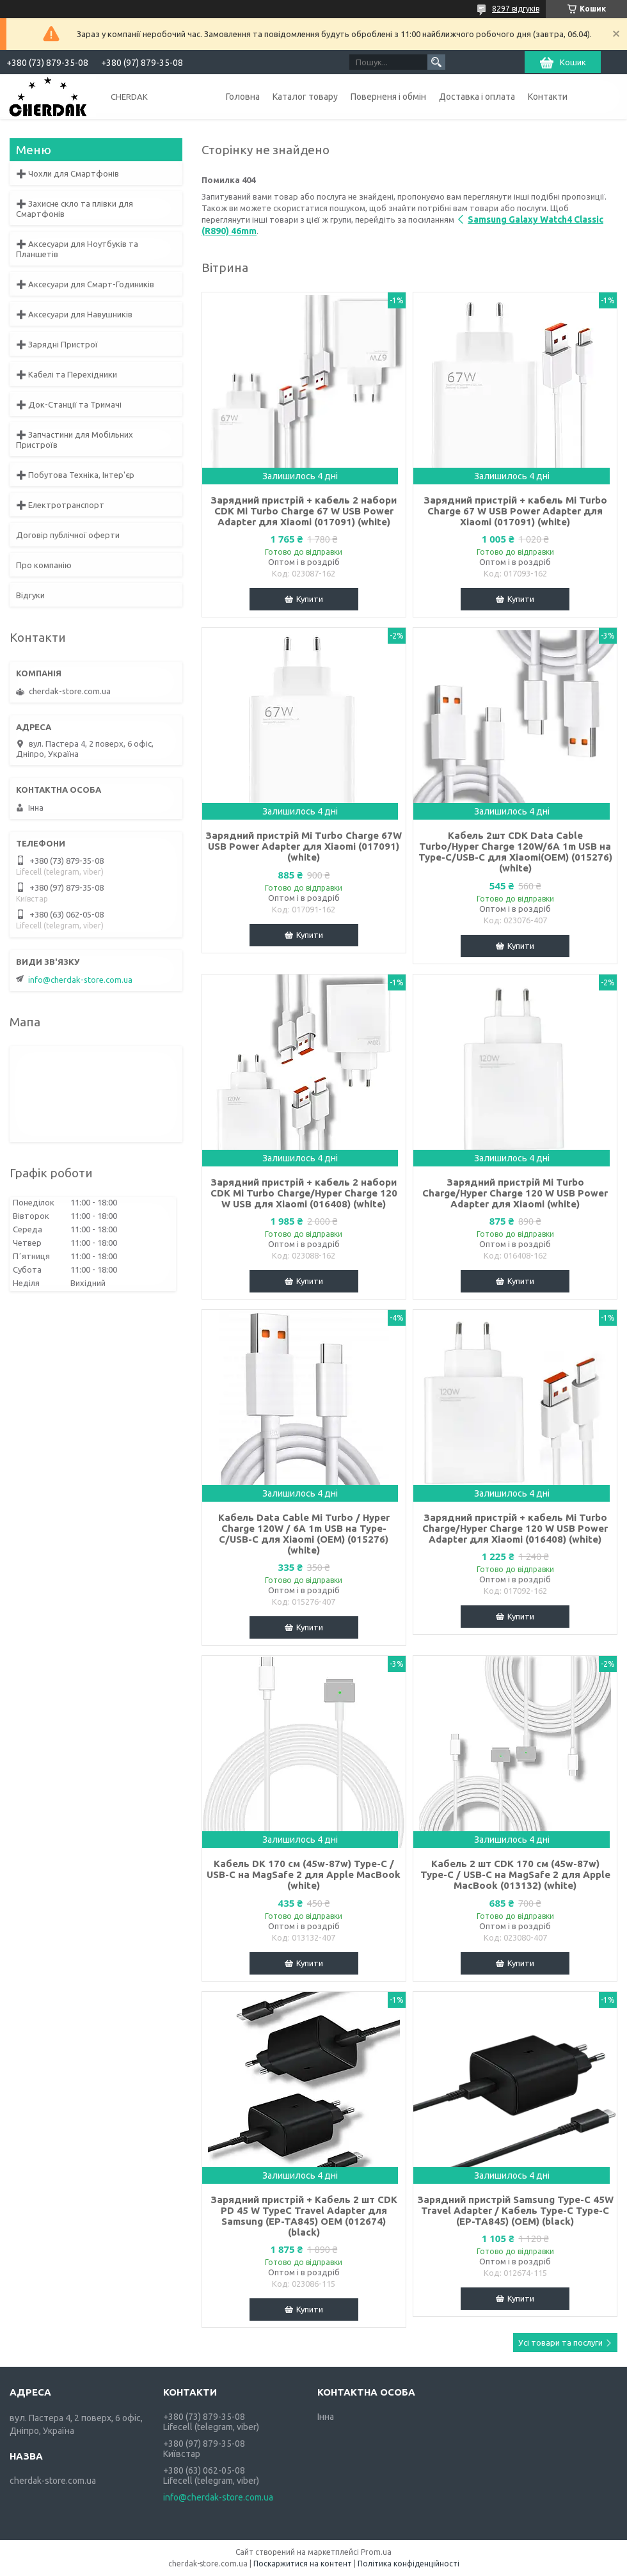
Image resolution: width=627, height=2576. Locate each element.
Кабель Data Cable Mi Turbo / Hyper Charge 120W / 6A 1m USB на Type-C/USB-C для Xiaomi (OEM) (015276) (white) (304, 1533)
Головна (243, 96)
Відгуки (30, 595)
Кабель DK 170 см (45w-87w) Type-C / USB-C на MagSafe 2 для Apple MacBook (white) (304, 1874)
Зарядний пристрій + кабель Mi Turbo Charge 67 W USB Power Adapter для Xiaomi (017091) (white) (515, 511)
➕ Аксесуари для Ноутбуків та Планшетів (77, 248)
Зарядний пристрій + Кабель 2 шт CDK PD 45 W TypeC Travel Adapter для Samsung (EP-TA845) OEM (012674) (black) (303, 2216)
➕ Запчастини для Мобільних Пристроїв (74, 439)
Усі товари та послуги (560, 2342)
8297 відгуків (515, 8)
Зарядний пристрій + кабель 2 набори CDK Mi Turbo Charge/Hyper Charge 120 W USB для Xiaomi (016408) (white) (303, 1193)
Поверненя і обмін (388, 96)
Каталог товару (305, 96)
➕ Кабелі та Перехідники (66, 374)
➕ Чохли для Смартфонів (67, 173)
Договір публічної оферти (68, 534)
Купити (309, 598)
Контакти (547, 96)
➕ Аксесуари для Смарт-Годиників (85, 284)
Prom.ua (376, 2552)
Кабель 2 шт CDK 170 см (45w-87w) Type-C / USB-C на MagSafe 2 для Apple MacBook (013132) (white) (515, 1874)
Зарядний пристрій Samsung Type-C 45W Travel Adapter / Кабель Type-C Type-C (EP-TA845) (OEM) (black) (515, 2210)
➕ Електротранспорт (60, 504)
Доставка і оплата (477, 96)
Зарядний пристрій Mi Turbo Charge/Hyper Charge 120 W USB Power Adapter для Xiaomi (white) (515, 1193)
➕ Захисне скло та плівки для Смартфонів (74, 208)
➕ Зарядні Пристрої (57, 344)
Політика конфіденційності (408, 2563)
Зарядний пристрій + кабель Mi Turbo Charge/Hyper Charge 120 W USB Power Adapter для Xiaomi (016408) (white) (515, 1528)
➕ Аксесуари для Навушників (74, 314)
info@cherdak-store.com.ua (80, 979)
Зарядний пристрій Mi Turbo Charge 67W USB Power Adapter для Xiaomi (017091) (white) (303, 846)
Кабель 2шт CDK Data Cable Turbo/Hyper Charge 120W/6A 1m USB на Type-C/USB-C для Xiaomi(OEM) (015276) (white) (515, 851)
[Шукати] (436, 62)
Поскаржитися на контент (302, 2563)
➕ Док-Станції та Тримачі (69, 404)
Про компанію (44, 565)
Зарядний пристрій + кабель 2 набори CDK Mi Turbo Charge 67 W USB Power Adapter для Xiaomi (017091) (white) (303, 511)
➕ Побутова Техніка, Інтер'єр (75, 474)
